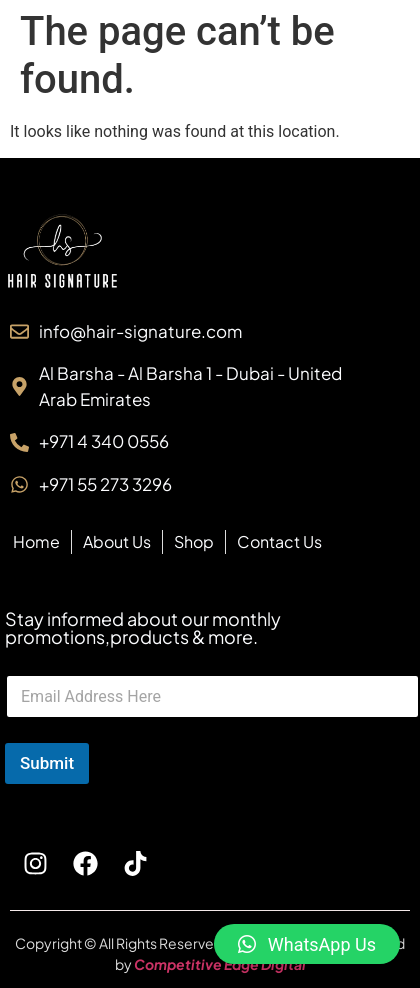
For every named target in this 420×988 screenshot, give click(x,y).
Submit (47, 763)
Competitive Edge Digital (220, 964)
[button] (307, 944)
